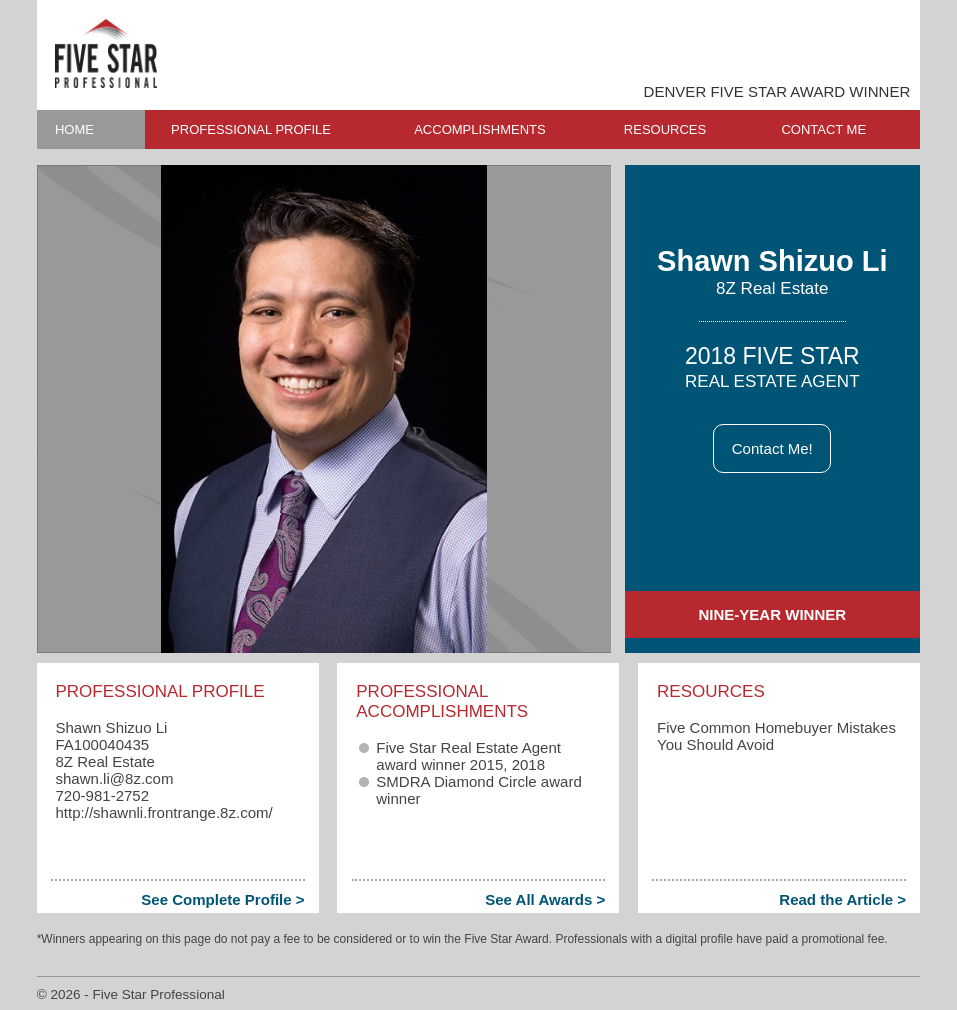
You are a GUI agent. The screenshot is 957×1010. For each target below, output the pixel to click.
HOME (74, 129)
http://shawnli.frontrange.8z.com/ (163, 812)
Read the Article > (842, 899)
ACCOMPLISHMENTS (479, 129)
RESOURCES (665, 129)
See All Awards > (545, 899)
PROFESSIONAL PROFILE (251, 129)
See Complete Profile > (222, 899)
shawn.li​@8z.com (114, 778)
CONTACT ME (823, 129)
